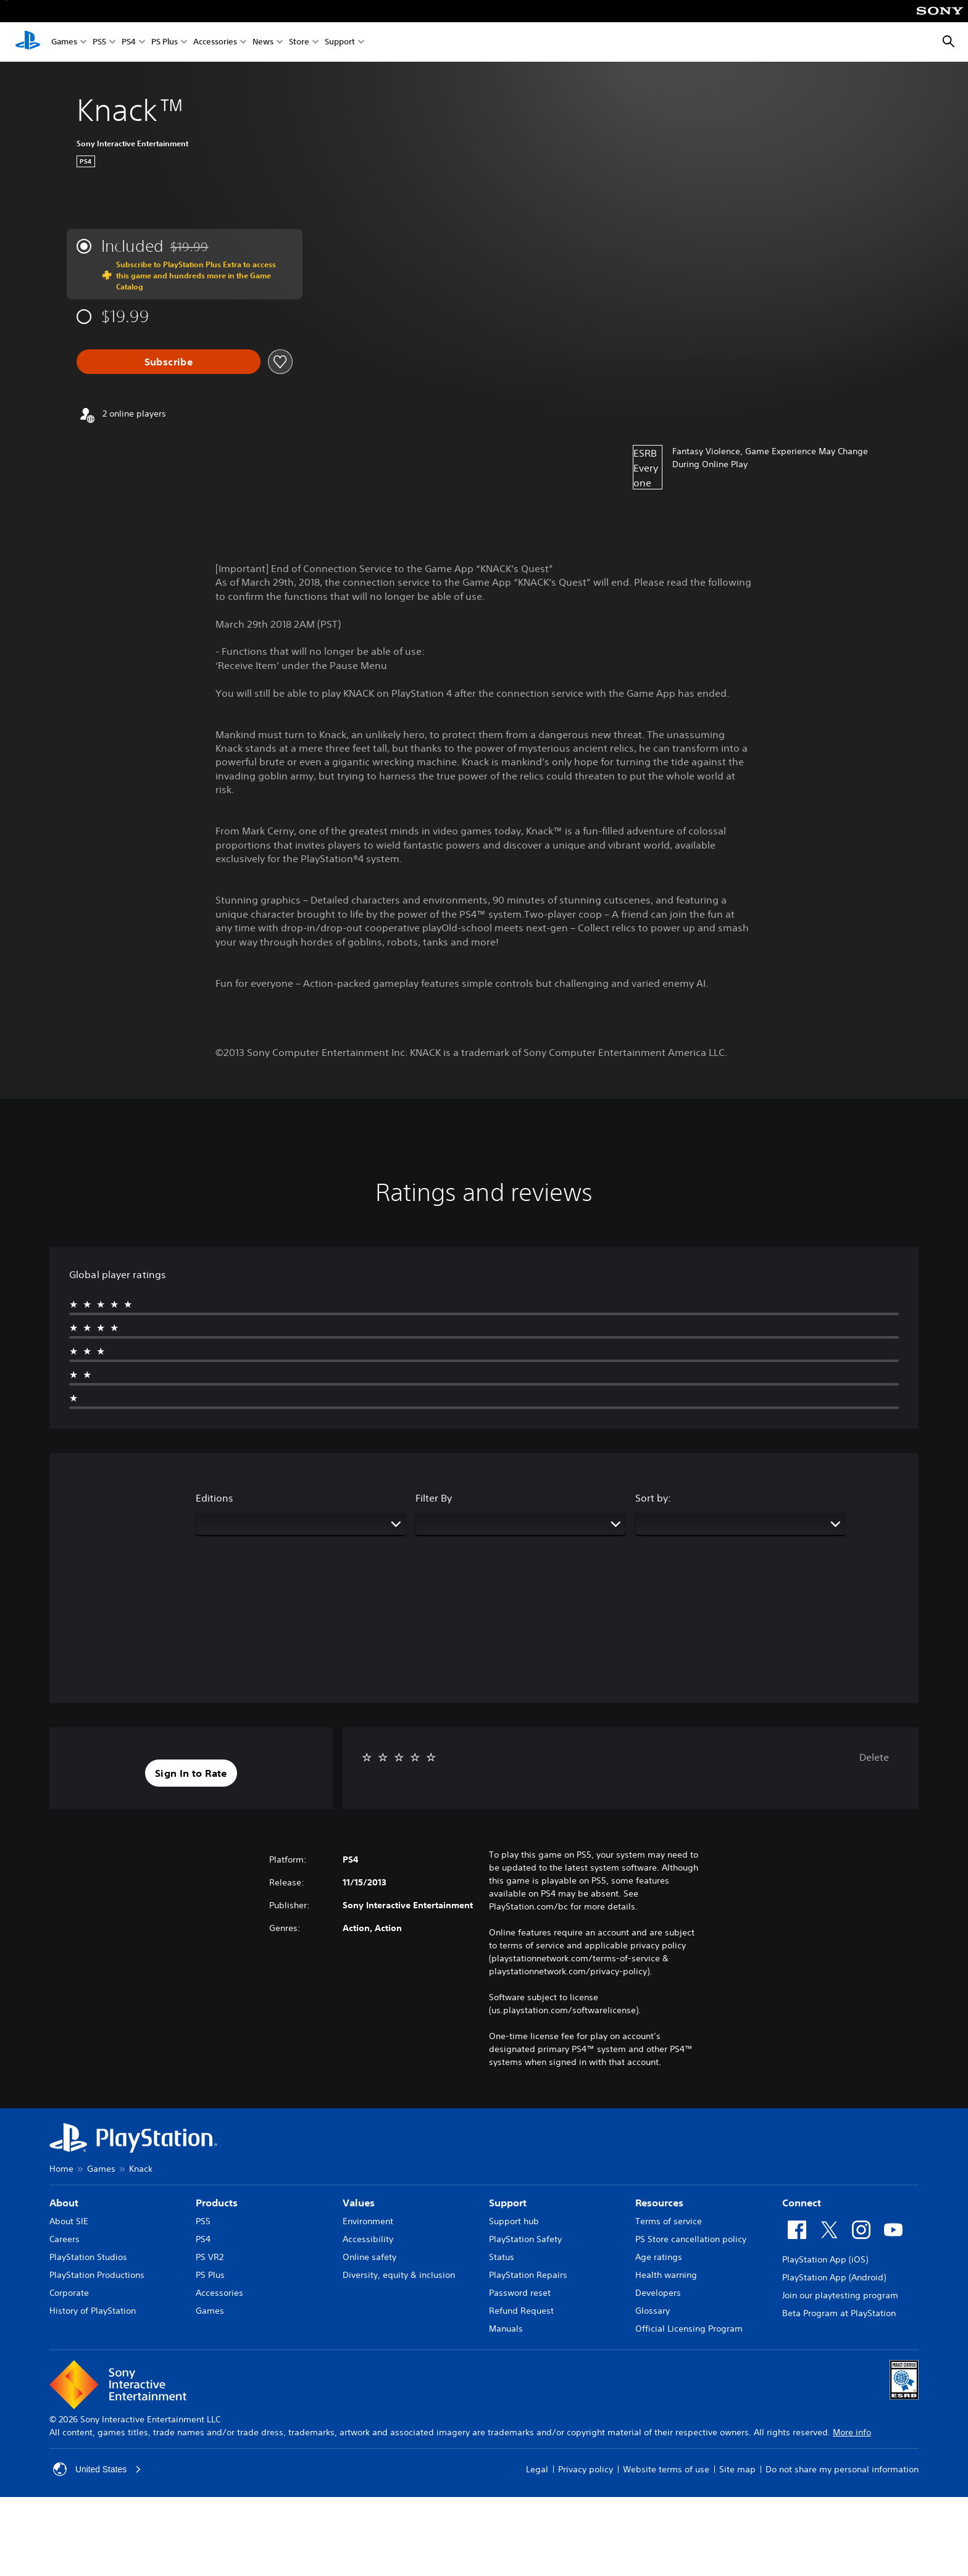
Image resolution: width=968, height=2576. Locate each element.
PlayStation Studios (88, 2256)
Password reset (520, 2292)
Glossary (652, 2310)
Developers (658, 2292)
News (262, 42)
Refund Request (521, 2310)
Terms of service (668, 2221)
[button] (191, 1773)
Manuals (506, 2328)
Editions (214, 1498)
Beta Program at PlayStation (839, 2313)
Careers (64, 2239)
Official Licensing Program (689, 2328)
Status (501, 2256)
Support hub (514, 2221)
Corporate (69, 2292)
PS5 (99, 42)
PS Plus (164, 42)
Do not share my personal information (842, 2469)
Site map (737, 2469)
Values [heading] (359, 2202)
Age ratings (658, 2256)
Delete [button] (874, 1757)
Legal (537, 2469)
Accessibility (368, 2239)
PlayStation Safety (525, 2239)
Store (299, 42)
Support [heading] (508, 2202)
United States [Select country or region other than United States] (97, 2469)
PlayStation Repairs (528, 2274)
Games (64, 42)
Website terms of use (666, 2469)
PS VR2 (209, 2256)
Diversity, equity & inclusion (399, 2274)
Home (61, 2168)
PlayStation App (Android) (834, 2277)
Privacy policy (585, 2469)
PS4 (129, 42)
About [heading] (63, 2202)
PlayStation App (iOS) (825, 2259)
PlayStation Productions (96, 2274)
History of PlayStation (92, 2310)
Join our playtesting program (840, 2295)
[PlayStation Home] (27, 42)
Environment (368, 2221)
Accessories (215, 42)
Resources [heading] (659, 2202)
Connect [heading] (801, 2202)
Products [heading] (217, 2202)
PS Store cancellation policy (690, 2239)
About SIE (68, 2221)
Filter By (433, 1498)
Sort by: (653, 1498)
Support (340, 42)
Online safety (369, 2256)
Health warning (666, 2274)
